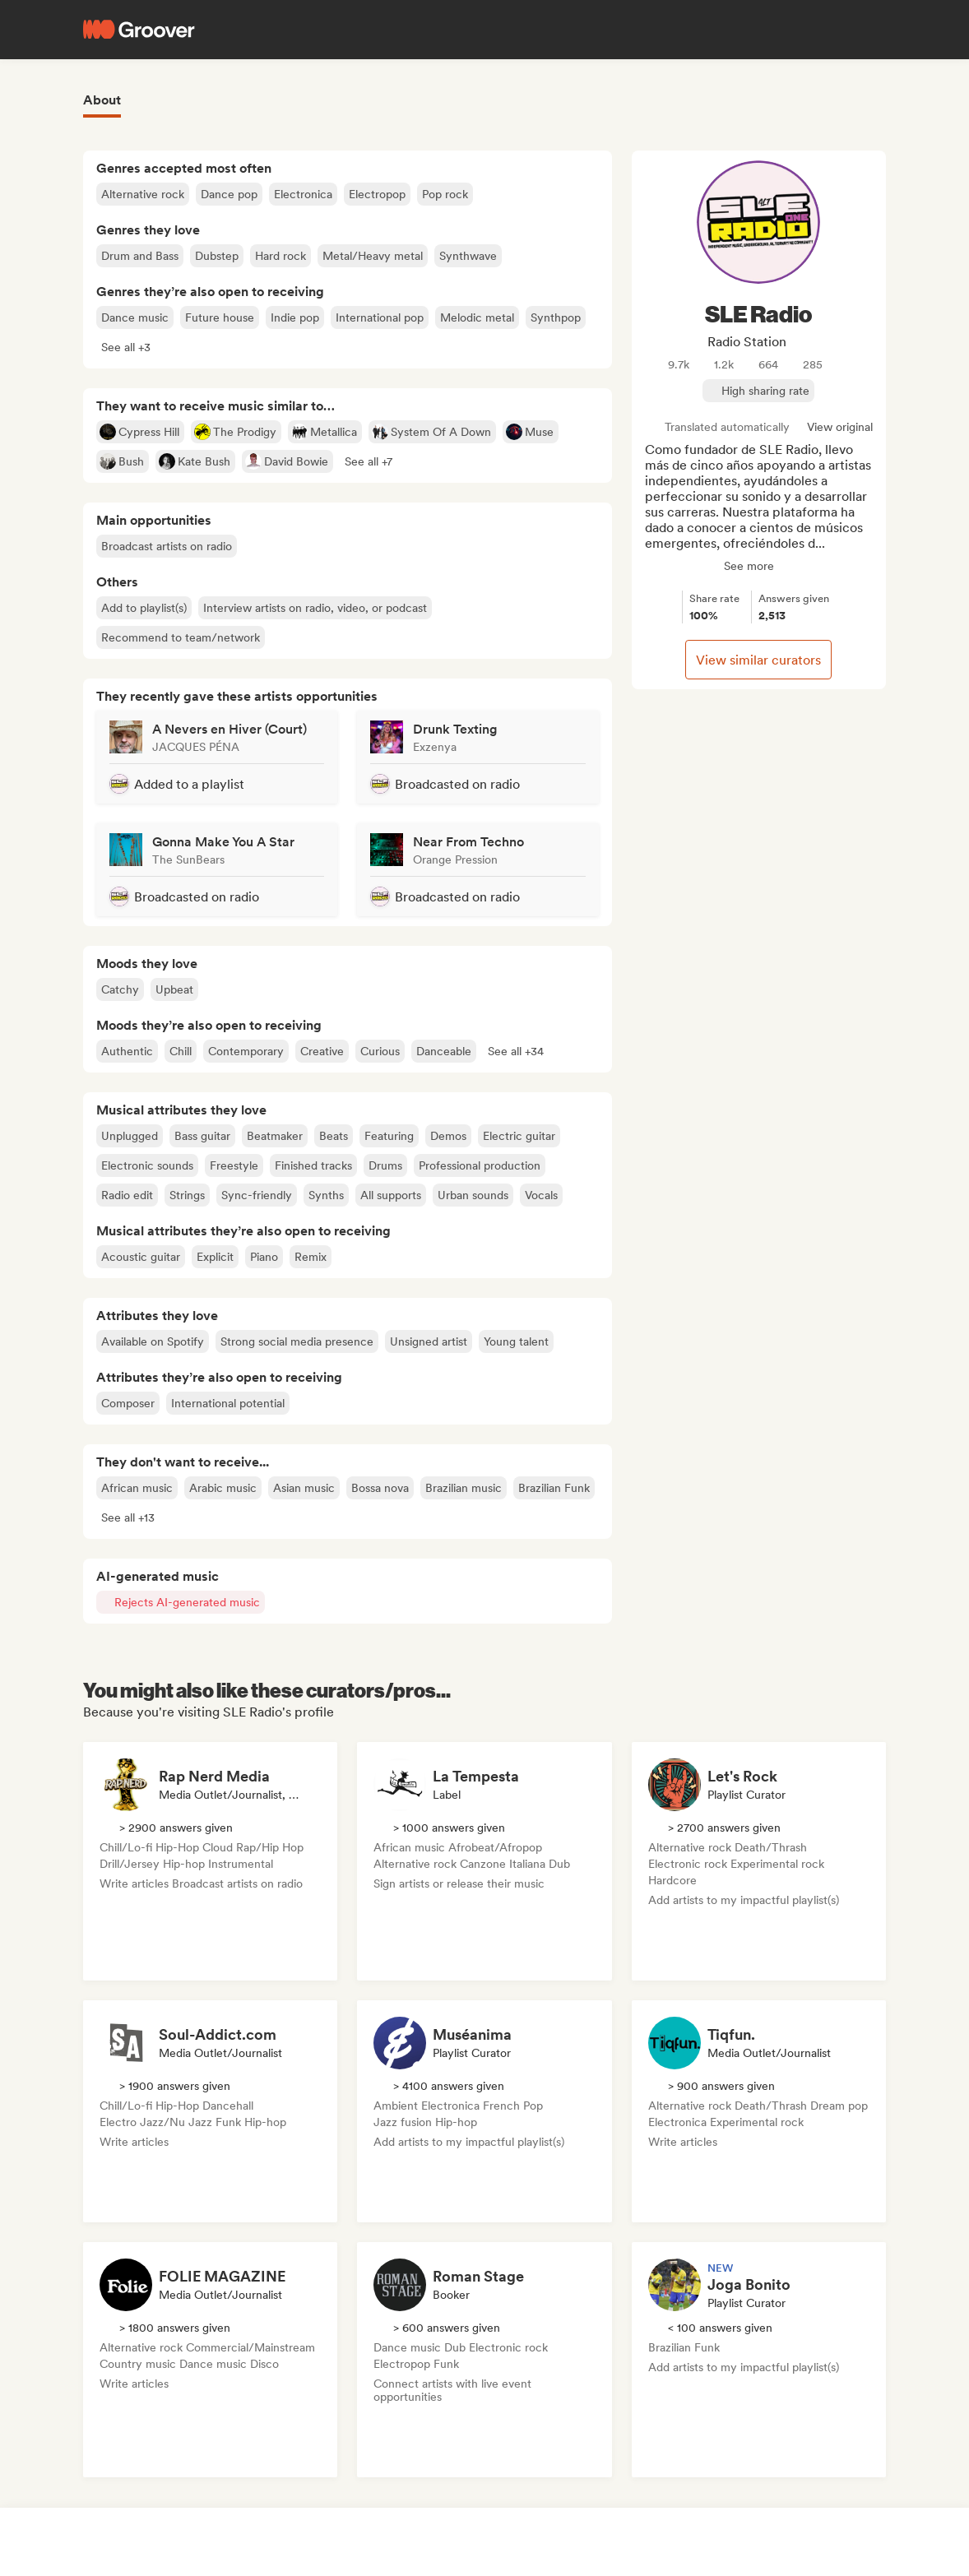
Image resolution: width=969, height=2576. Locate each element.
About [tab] (102, 100)
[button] (125, 347)
